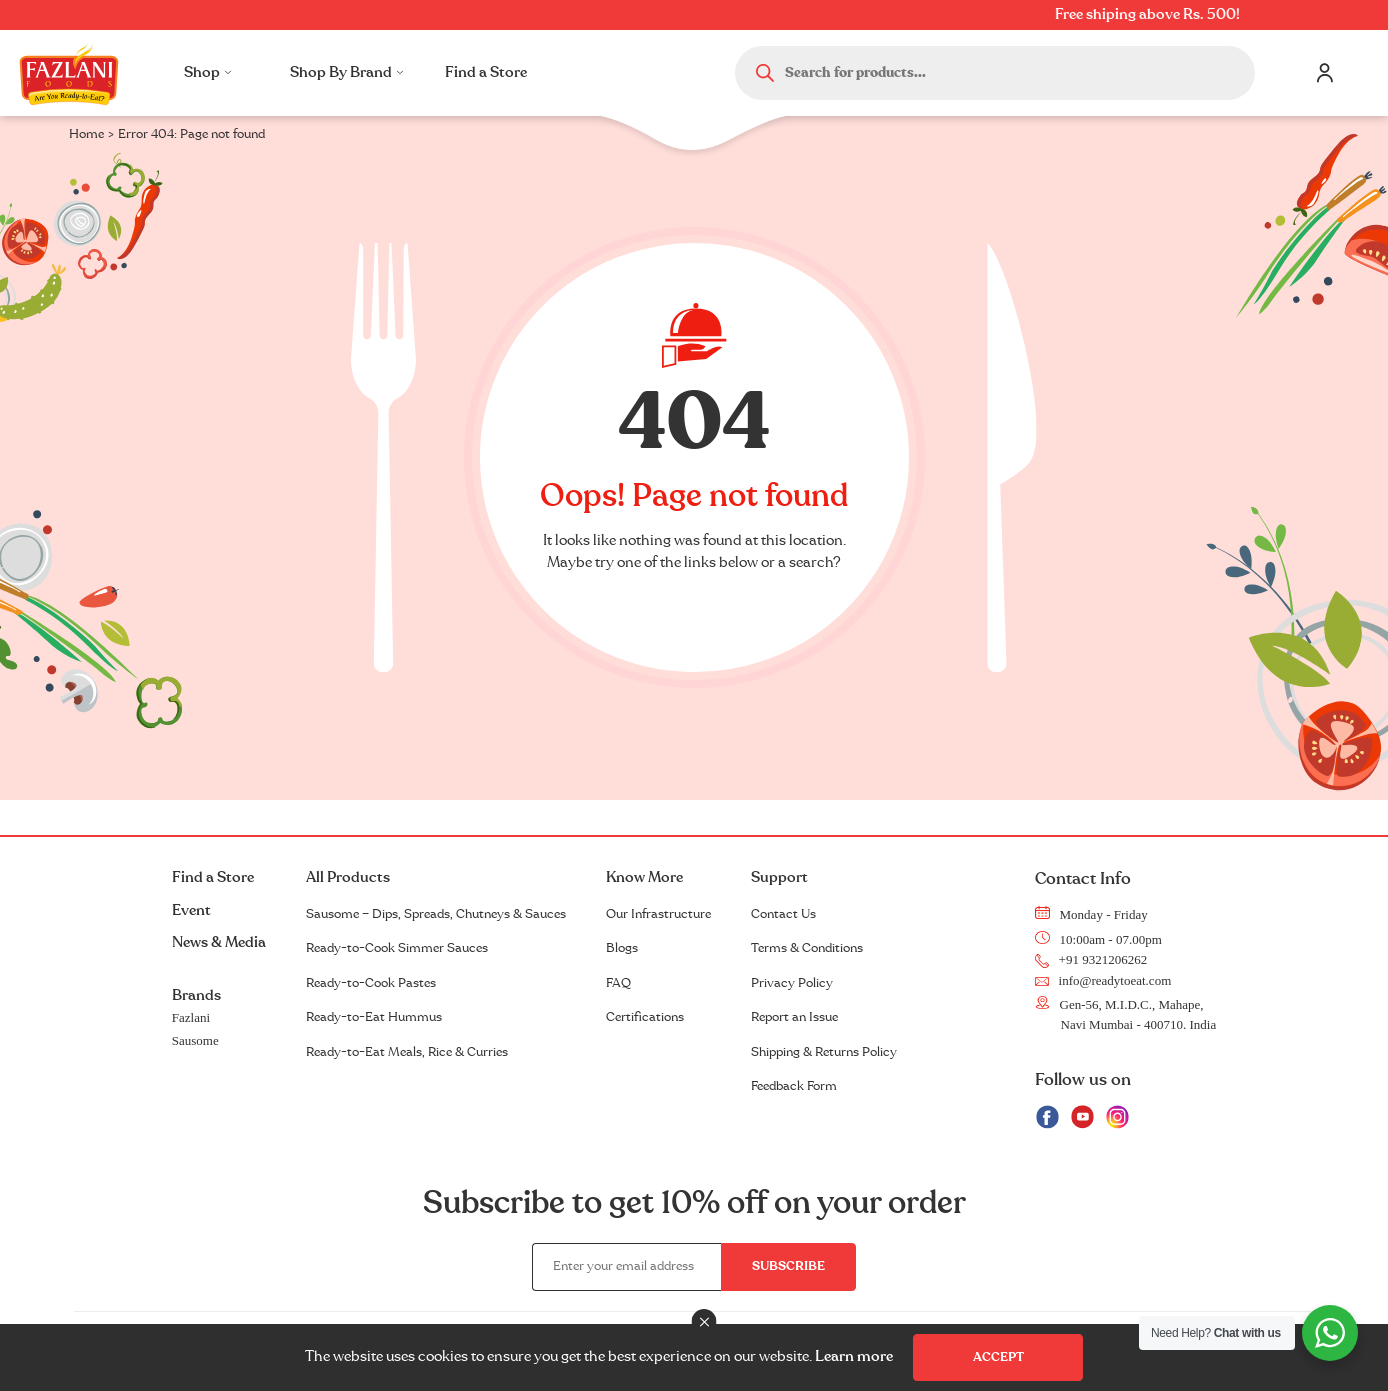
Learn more (854, 1356)
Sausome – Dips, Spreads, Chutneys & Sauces (436, 914)
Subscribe (788, 1266)
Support (779, 877)
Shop (208, 72)
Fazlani (191, 1017)
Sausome (195, 1040)
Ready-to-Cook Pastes (371, 983)
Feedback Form (794, 1086)
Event (191, 910)
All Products (348, 877)
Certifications (645, 1017)
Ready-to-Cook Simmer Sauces (397, 948)
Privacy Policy (792, 983)
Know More (644, 877)
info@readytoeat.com (1103, 980)
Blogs (622, 948)
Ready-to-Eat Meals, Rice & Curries (407, 1052)
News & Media (219, 942)
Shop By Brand (347, 72)
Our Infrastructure (658, 914)
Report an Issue (794, 1017)
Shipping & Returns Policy (824, 1052)
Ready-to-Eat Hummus (374, 1017)
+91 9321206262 (1091, 959)
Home (86, 134)
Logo (69, 73)
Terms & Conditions (807, 948)
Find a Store (486, 72)
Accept (998, 1357)
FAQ (618, 983)
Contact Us (783, 914)
